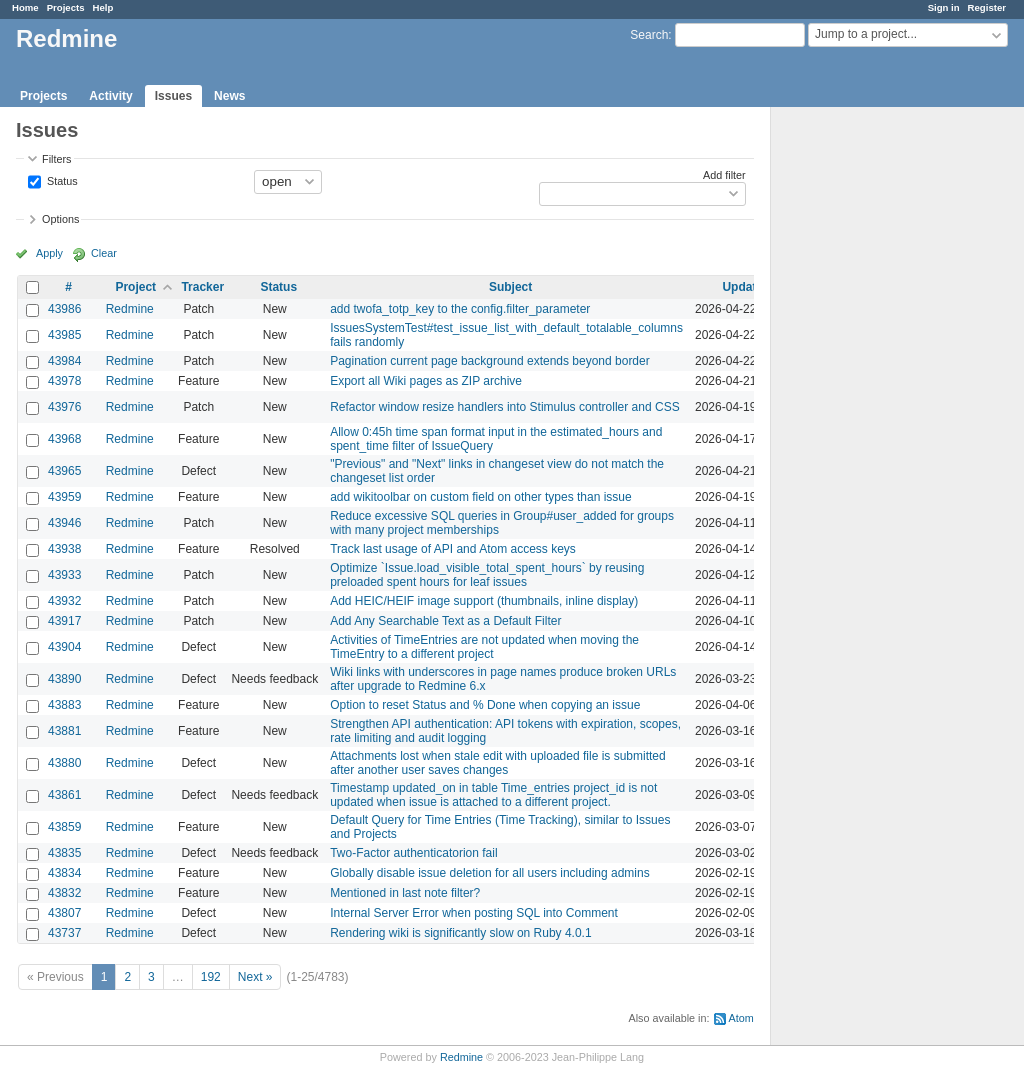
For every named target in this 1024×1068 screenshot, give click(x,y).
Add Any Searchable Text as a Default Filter (445, 621)
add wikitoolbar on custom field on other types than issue (481, 497)
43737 (64, 933)
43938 (64, 549)
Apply (49, 253)
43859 (64, 827)
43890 (64, 679)
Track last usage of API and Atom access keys (453, 549)
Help (103, 7)
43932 (64, 601)
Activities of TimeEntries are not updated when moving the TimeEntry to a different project (484, 647)
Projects (66, 7)
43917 (64, 621)
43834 (64, 873)
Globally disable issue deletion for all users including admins (490, 873)
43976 (64, 407)
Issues (173, 96)
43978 (64, 381)
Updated (746, 287)
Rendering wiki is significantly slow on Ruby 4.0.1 (460, 933)
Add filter (724, 175)
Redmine (130, 309)
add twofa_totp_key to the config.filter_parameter (460, 309)
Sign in (944, 7)
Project (135, 287)
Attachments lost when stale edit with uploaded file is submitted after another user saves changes (498, 763)
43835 (64, 853)
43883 (64, 705)
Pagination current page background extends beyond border (490, 361)
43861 (64, 795)
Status (61, 180)
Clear (104, 253)
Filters (56, 159)
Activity (110, 96)
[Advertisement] (871, 421)
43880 (64, 763)
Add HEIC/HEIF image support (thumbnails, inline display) (484, 601)
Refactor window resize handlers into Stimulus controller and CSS (505, 407)
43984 (64, 361)
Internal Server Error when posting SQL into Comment (474, 913)
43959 (64, 497)
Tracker (202, 287)
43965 (64, 471)
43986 (64, 309)
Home (25, 7)
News (229, 96)
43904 (64, 647)
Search (649, 35)
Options (60, 219)
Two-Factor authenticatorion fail (413, 853)
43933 (64, 575)
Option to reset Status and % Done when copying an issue (485, 705)
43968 (64, 439)
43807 (64, 913)
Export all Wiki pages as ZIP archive (426, 381)
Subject (510, 287)
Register (987, 7)
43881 (64, 731)
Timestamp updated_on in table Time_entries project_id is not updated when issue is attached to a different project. (493, 795)
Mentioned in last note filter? (405, 893)
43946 (64, 523)
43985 (64, 335)
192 (211, 977)
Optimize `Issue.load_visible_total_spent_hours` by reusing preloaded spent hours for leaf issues (487, 575)
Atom (741, 1018)
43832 (64, 893)
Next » (255, 977)
